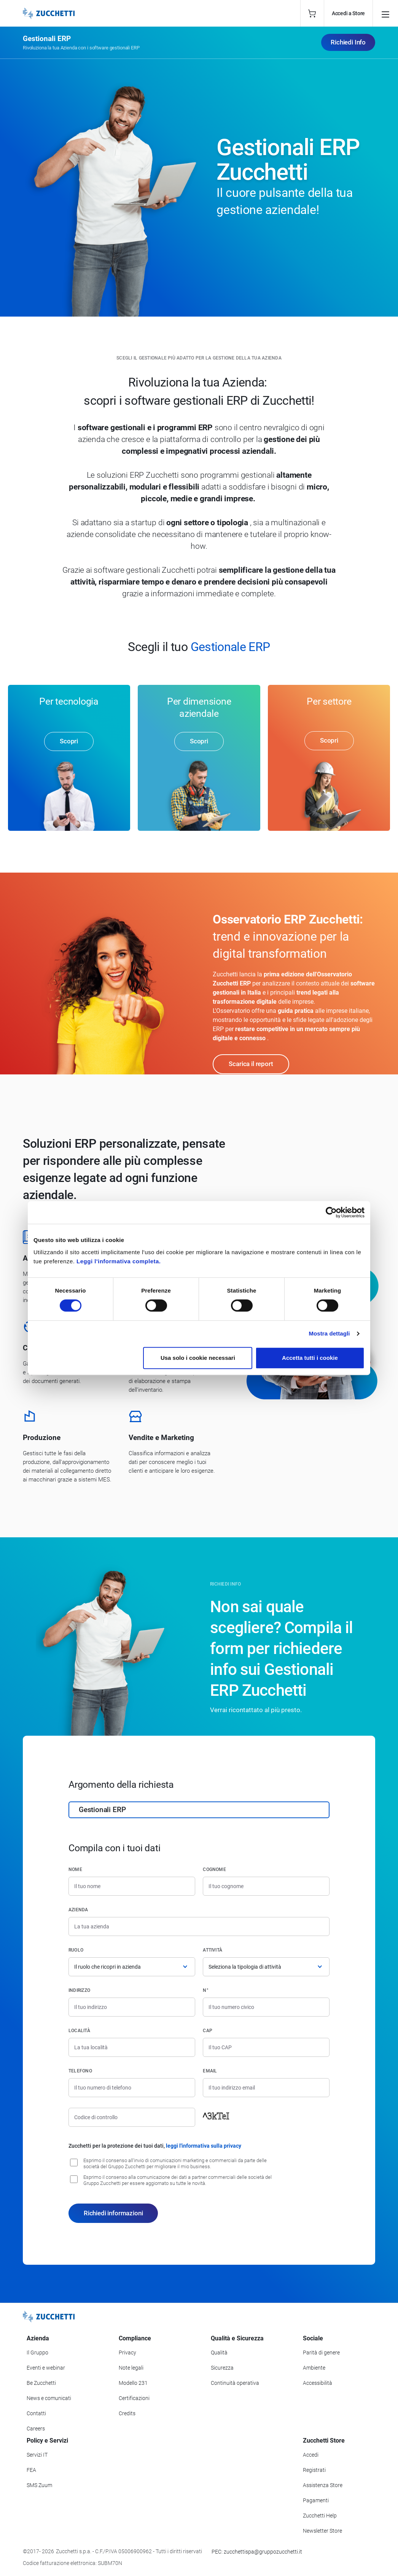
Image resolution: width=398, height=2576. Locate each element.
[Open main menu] (385, 13)
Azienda (78, 1910)
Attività (212, 1950)
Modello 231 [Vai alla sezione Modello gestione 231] (133, 2384)
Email (210, 2071)
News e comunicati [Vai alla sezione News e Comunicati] (49, 2399)
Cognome (214, 1870)
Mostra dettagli (329, 1333)
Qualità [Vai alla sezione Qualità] (219, 2353)
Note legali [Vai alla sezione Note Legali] (131, 2368)
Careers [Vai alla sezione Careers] (36, 2429)
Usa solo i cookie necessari (198, 1358)
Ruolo (75, 1950)
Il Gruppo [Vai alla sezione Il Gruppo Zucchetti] (37, 2353)
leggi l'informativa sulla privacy (203, 2146)
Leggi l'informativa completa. (118, 1261)
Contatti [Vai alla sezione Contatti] (36, 2414)
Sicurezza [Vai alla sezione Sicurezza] (222, 2368)
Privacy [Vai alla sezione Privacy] (127, 2353)
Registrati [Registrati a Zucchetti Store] (314, 2471)
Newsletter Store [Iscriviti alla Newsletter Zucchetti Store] (322, 2531)
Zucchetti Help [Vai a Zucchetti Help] (320, 2516)
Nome (75, 1870)
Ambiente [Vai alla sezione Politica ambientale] (314, 2368)
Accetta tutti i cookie (310, 1358)
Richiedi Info (348, 42)
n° (205, 1991)
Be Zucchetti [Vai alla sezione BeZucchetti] (41, 2384)
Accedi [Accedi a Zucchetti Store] (310, 2455)
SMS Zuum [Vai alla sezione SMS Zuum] (39, 2486)
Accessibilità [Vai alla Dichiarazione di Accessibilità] (317, 2384)
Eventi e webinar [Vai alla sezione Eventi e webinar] (46, 2368)
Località (79, 2031)
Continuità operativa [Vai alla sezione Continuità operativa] (235, 2384)
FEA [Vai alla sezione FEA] (31, 2471)
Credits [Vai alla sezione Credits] (127, 2414)
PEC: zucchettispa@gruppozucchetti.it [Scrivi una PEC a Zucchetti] (257, 2552)
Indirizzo (79, 1991)
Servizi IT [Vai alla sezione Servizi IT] (37, 2455)
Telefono (80, 2071)
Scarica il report (251, 1064)
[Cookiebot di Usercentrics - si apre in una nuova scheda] (331, 1212)
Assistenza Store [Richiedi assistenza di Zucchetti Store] (322, 2486)
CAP (207, 2031)
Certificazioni (134, 2399)
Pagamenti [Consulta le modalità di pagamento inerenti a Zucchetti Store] (316, 2501)
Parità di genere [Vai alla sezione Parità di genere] (321, 2353)
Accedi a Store (348, 13)
